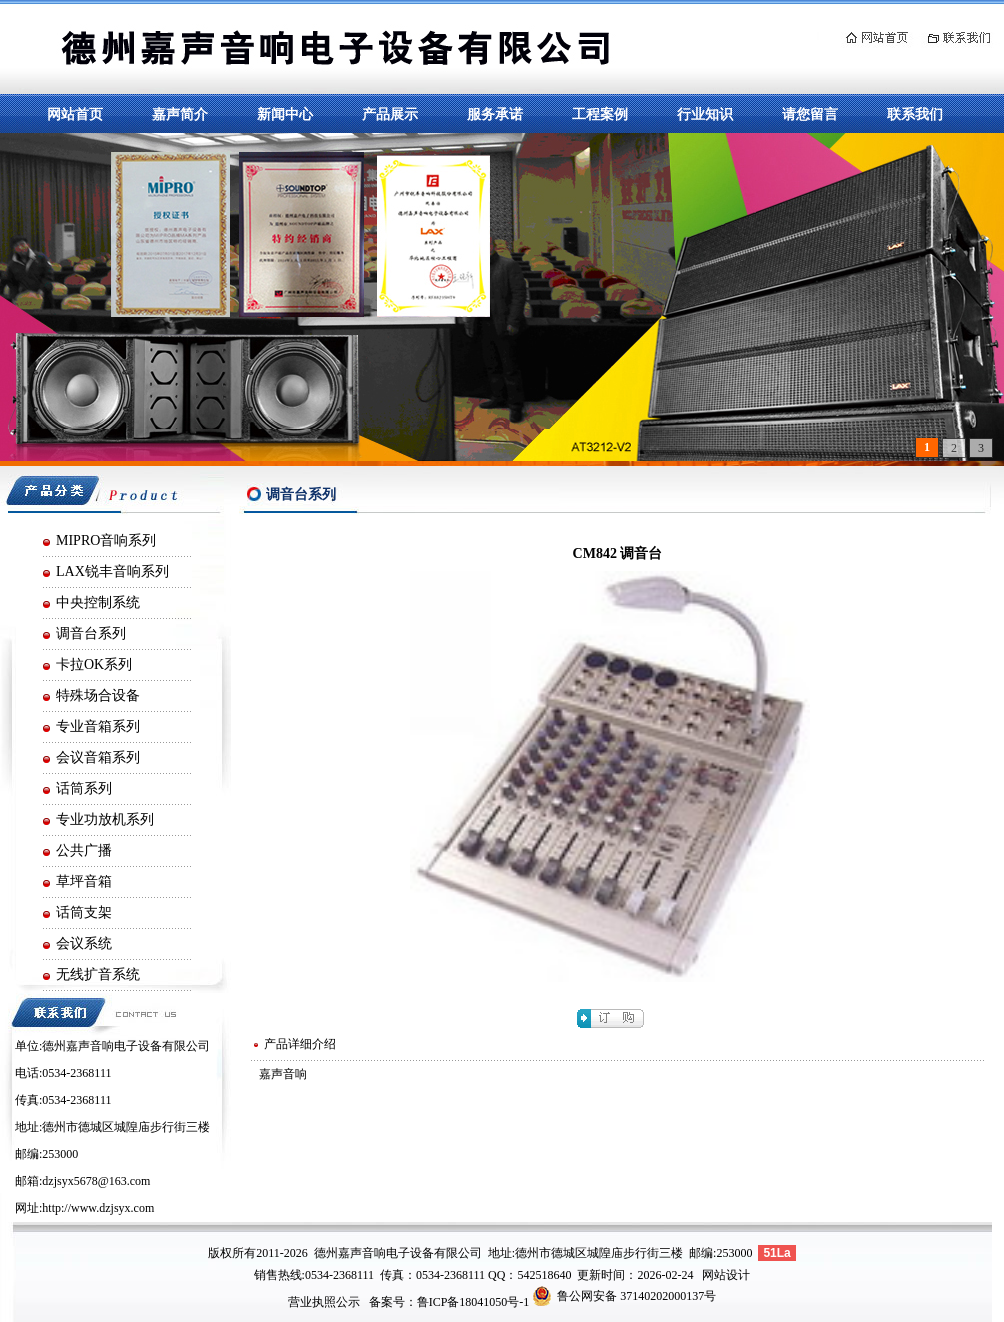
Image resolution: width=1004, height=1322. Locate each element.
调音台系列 (91, 633)
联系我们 (915, 114)
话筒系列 (84, 788)
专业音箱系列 (98, 726)
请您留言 (810, 114)
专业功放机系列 (105, 819)
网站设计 (726, 1275)
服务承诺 (495, 114)
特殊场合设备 (98, 695)
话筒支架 (84, 912)
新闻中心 (285, 114)
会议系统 (84, 943)
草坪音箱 (84, 881)
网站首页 (75, 114)
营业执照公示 (324, 1302)
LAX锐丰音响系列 (112, 571)
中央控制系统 (98, 602)
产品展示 (390, 114)
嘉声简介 (180, 114)
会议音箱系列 (98, 757)
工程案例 (600, 114)
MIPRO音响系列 (106, 540)
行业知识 (705, 114)
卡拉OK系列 (94, 664)
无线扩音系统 (98, 974)
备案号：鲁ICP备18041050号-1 (449, 1302)
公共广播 (84, 850)
